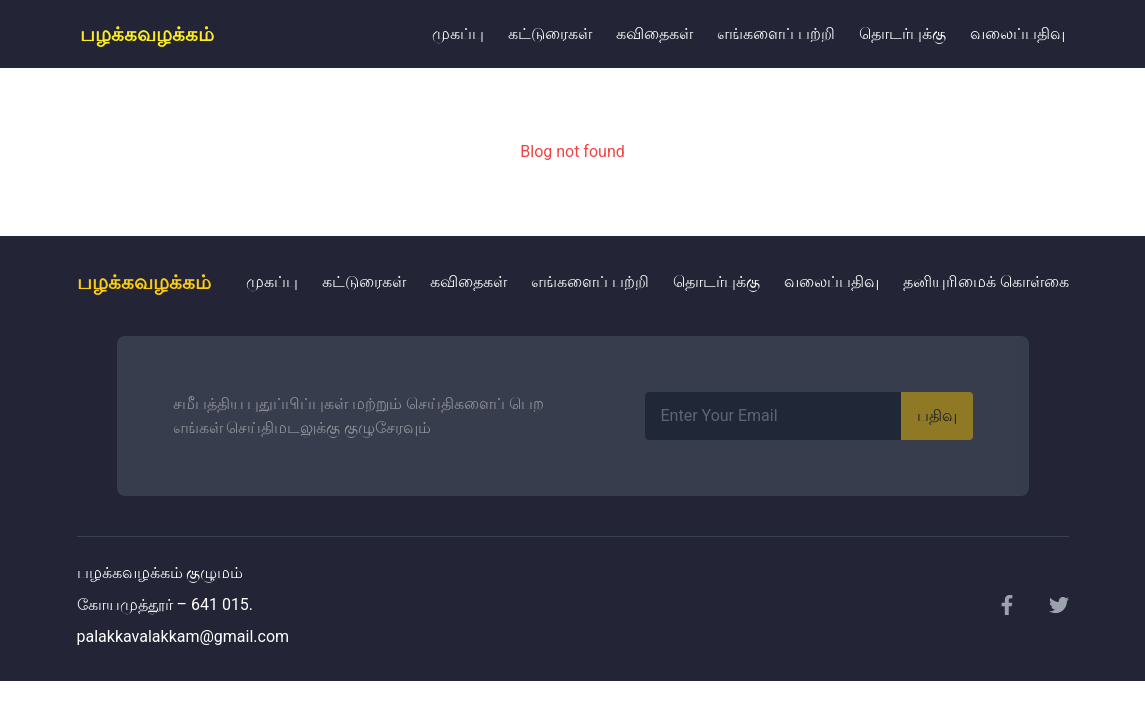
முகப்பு (458, 33)
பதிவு (937, 415)
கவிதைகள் (654, 33)
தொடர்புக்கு (902, 33)
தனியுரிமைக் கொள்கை (986, 281)
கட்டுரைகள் (550, 33)
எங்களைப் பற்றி (776, 33)
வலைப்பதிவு (1017, 33)
